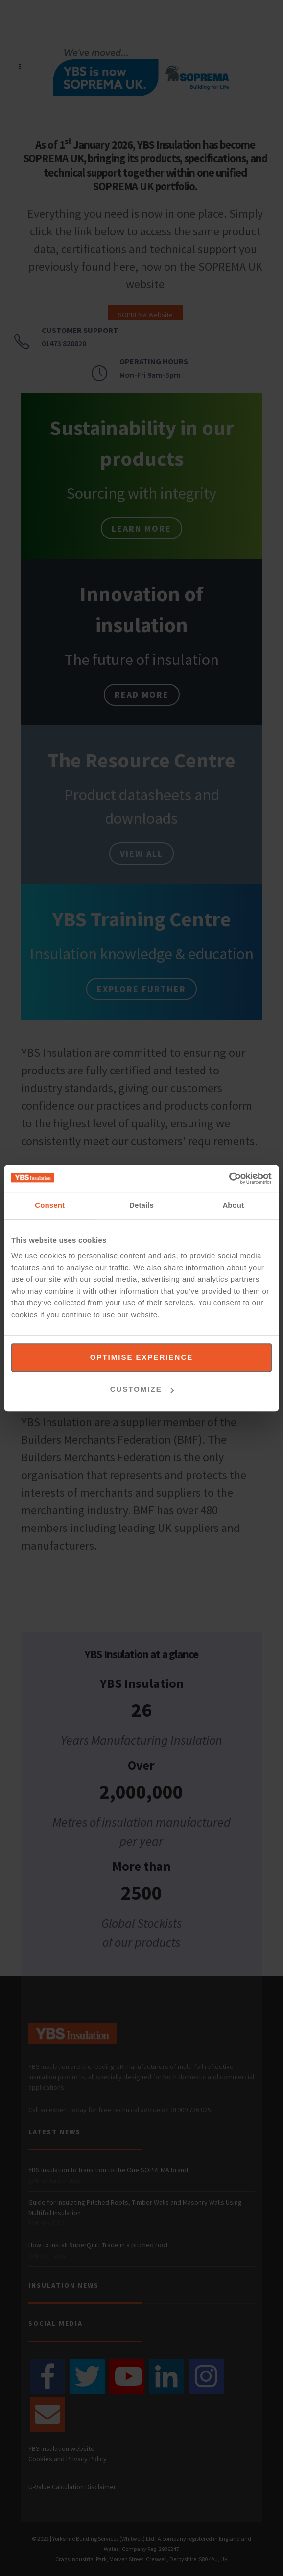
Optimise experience (141, 1357)
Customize (142, 1389)
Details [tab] (141, 1205)
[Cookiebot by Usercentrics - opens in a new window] (229, 1178)
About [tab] (233, 1205)
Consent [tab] (50, 1205)
